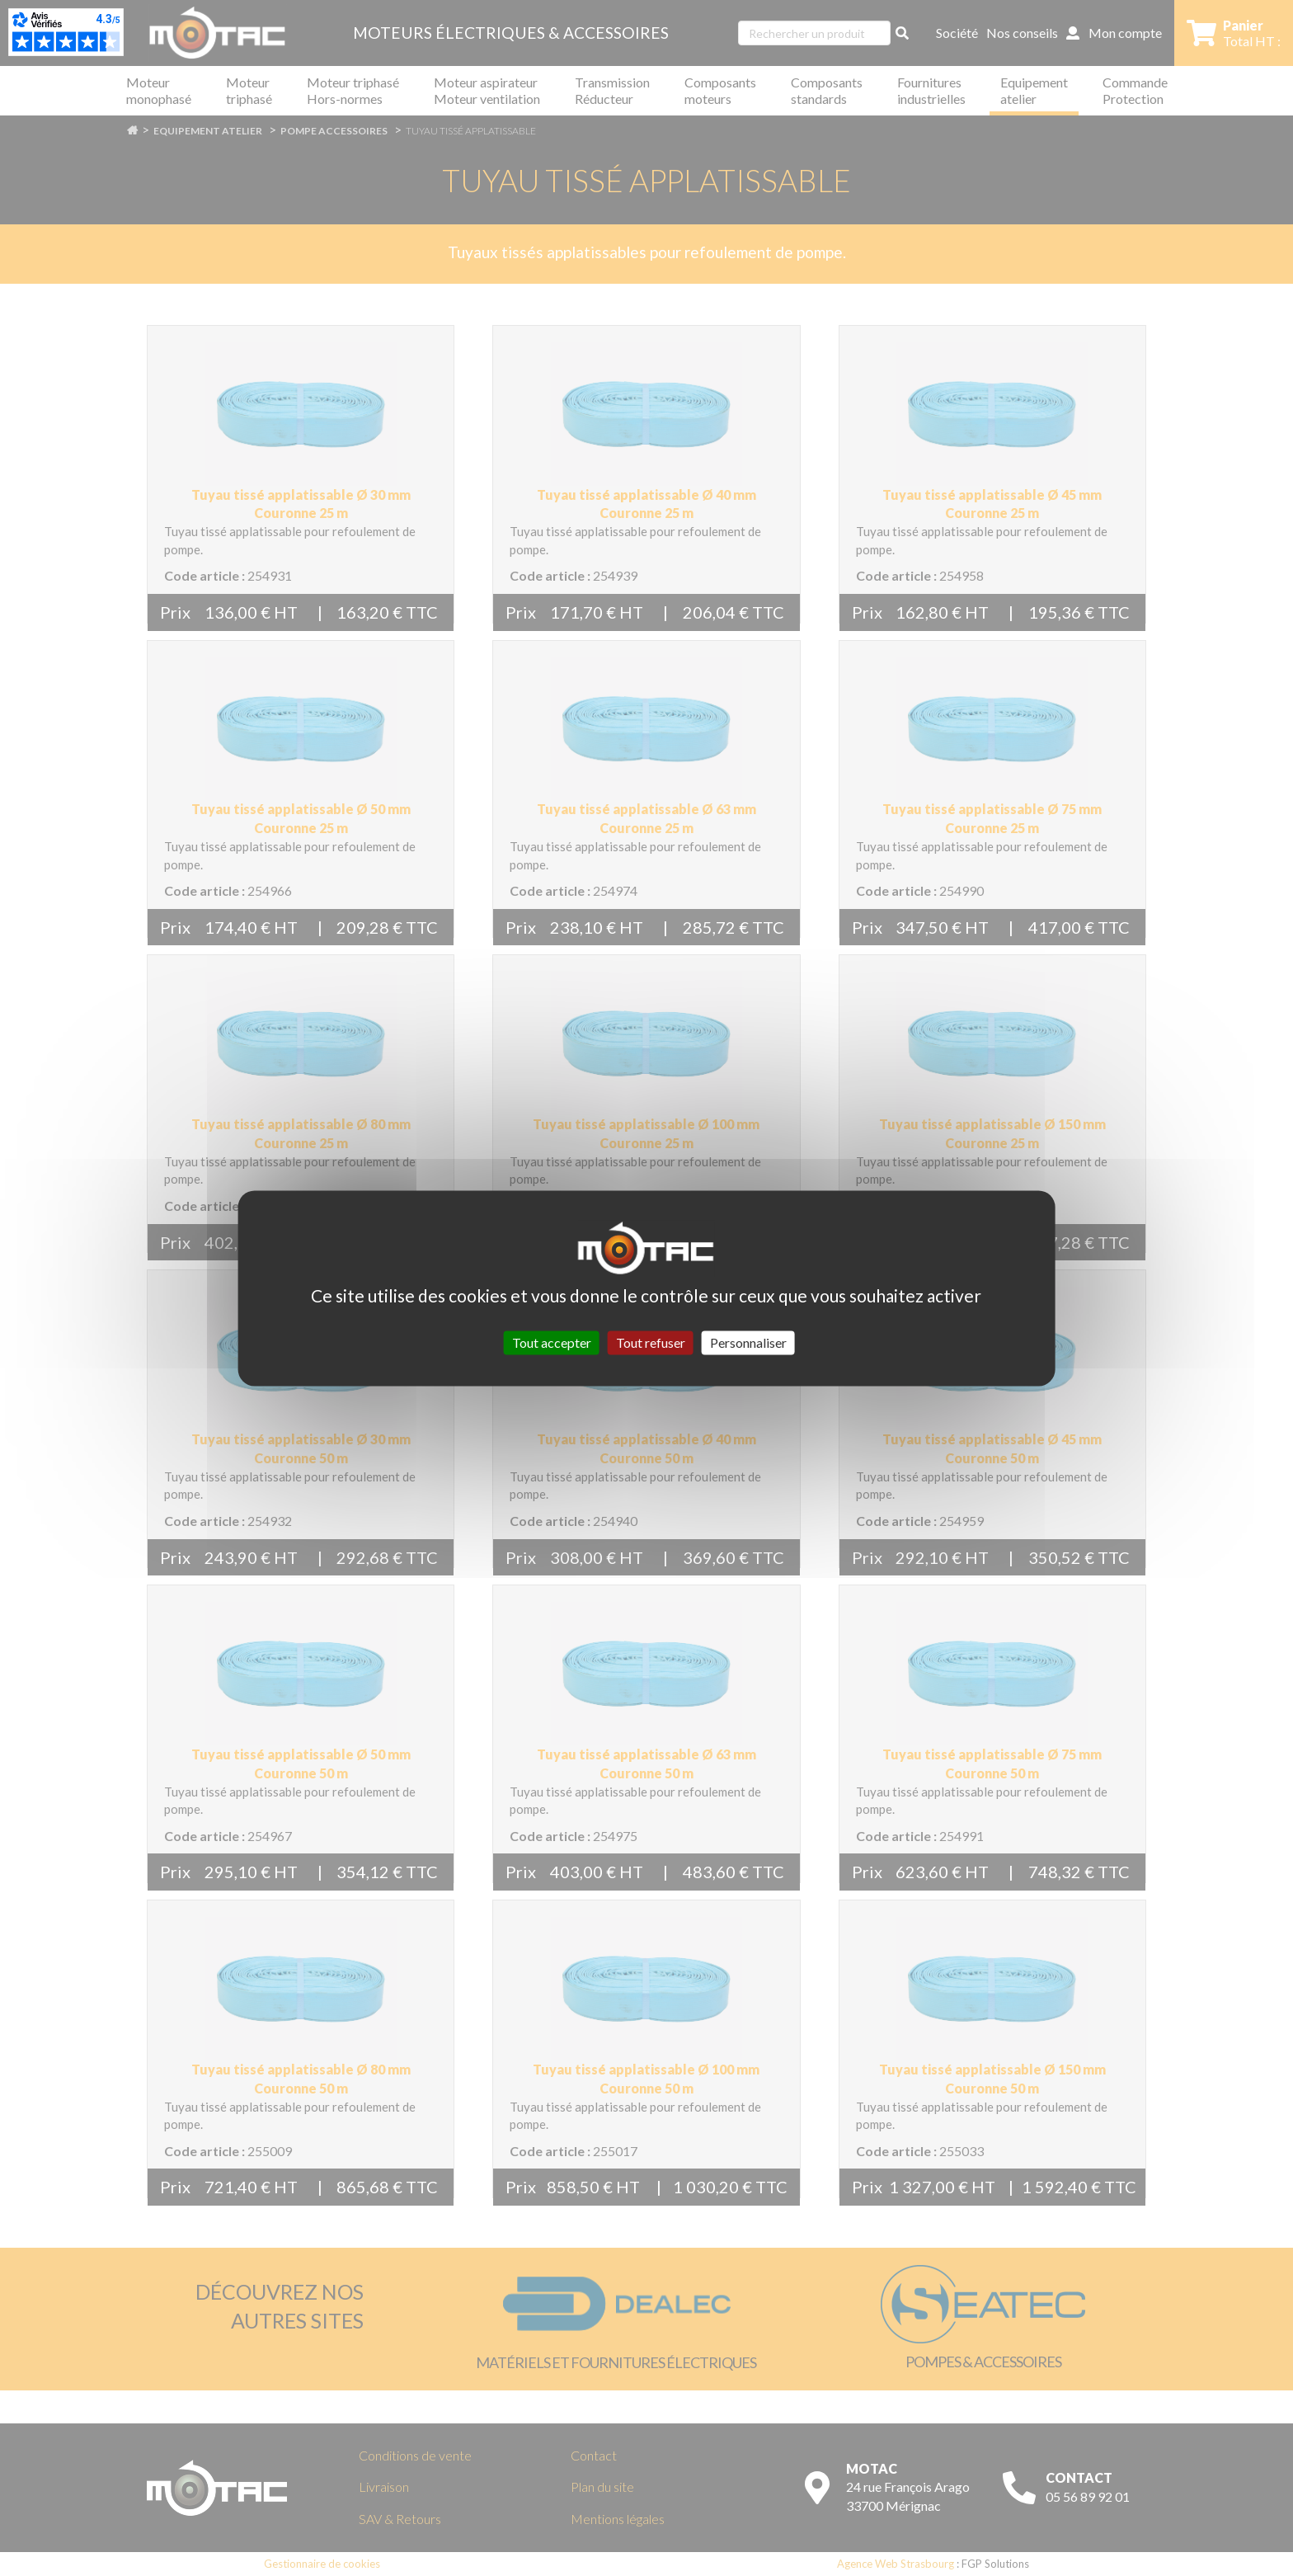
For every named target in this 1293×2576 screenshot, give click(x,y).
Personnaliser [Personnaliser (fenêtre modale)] (748, 1342)
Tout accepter (551, 1342)
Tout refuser (650, 1342)
